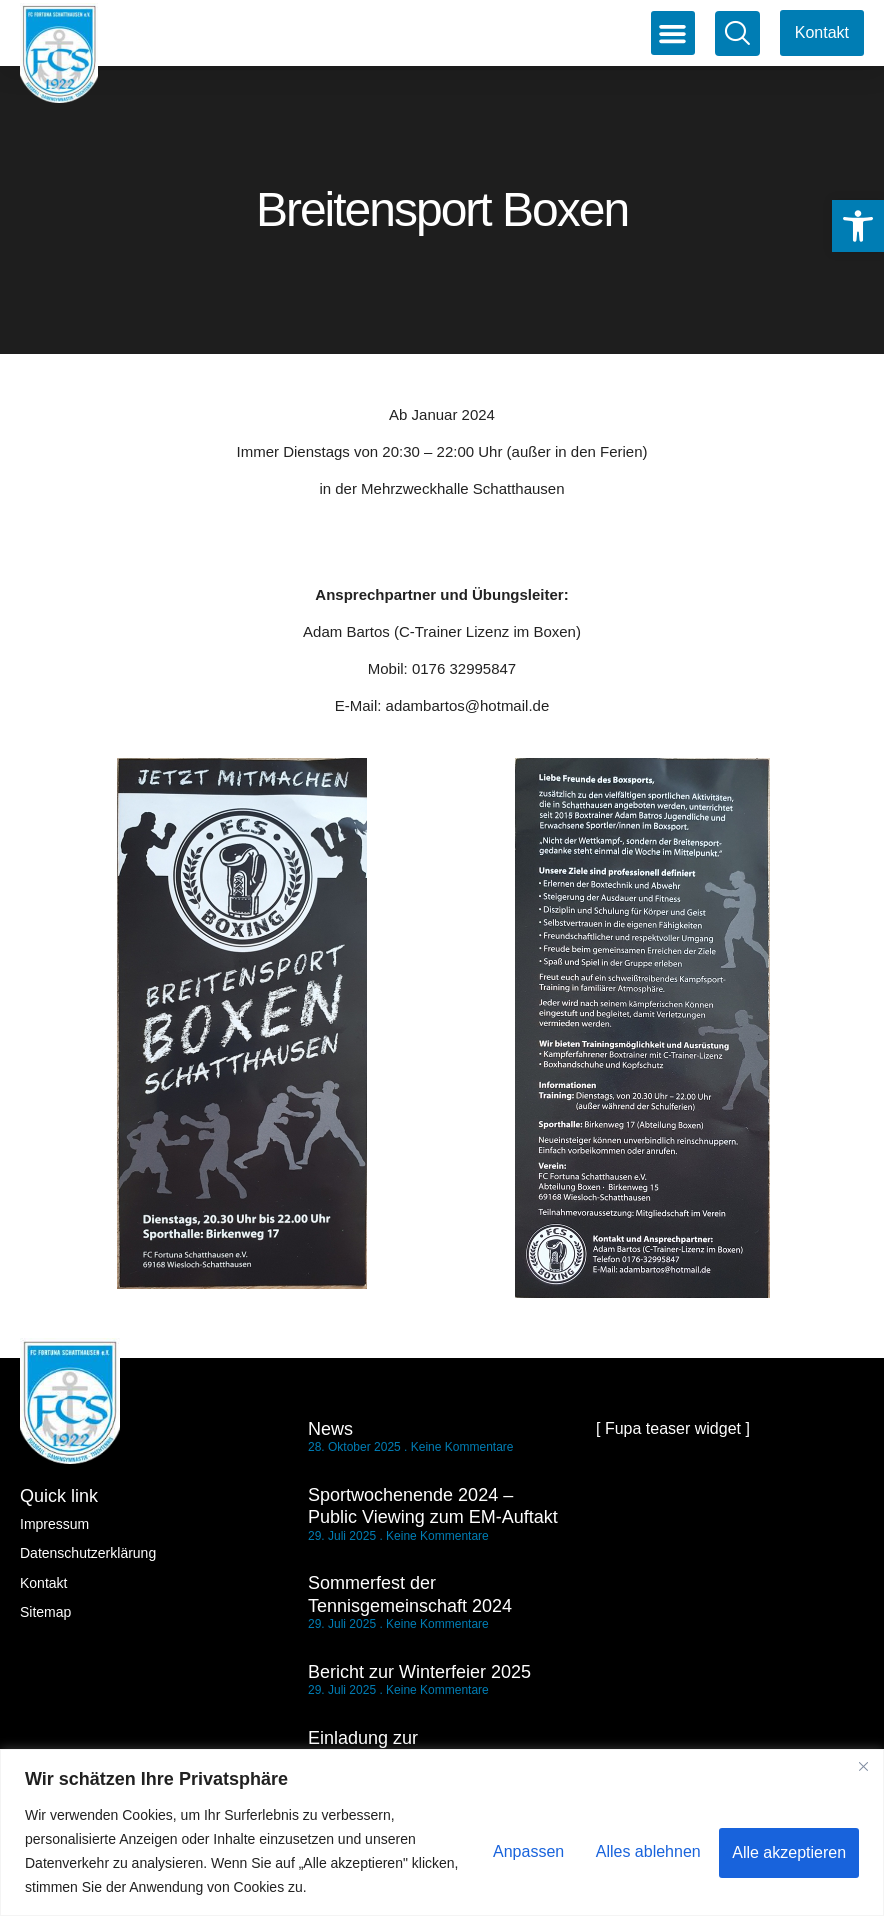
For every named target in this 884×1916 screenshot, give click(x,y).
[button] (673, 33)
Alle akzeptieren (787, 1850)
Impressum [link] (54, 1524)
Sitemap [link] (45, 1612)
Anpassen (513, 1850)
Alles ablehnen (639, 1850)
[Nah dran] (863, 1766)
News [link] (330, 1429)
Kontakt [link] (43, 1583)
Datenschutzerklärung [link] (88, 1553)
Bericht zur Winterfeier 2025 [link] (419, 1672)
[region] (442, 1832)
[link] (858, 226)
